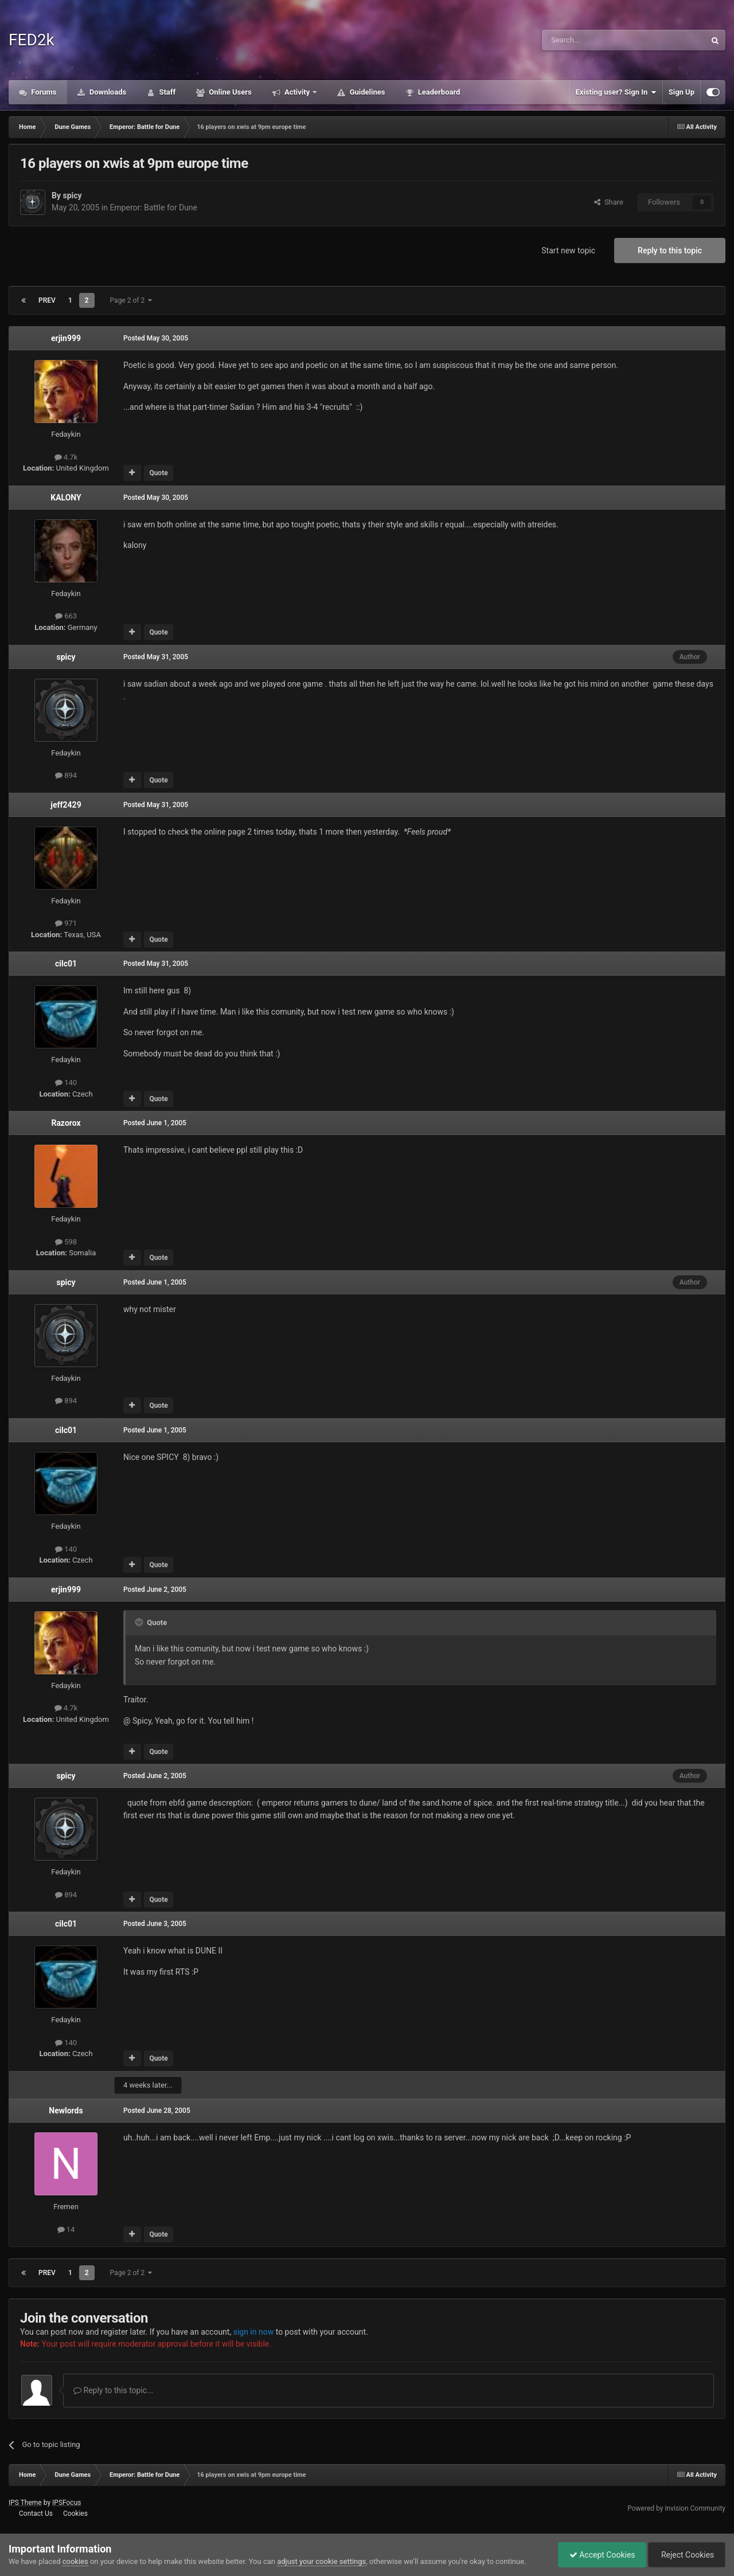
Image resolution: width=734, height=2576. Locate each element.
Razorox (65, 1123)
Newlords (66, 2110)
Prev (47, 300)
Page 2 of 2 (131, 300)
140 (66, 1082)
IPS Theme (25, 2503)
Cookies (75, 2514)
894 (66, 775)
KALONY (65, 497)
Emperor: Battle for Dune (153, 207)
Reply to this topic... (113, 2390)
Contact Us (36, 2514)
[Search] (596, 40)
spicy (72, 195)
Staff (166, 92)
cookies (75, 2561)
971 (66, 923)
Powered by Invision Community (676, 2508)
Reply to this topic (670, 250)
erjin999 (66, 338)
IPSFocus (66, 2503)
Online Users (229, 92)
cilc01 (66, 963)
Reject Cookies (685, 2554)
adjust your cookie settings (321, 2561)
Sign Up (681, 92)
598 (66, 1242)
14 (66, 2229)
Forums (43, 92)
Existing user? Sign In (616, 92)
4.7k (66, 457)
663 (66, 616)
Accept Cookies (600, 2554)
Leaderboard (438, 92)
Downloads (107, 92)
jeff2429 (65, 804)
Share (608, 202)
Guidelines (366, 92)
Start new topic (568, 250)
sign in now (253, 2331)
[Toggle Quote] (140, 1622)
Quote (158, 473)
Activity (297, 92)
